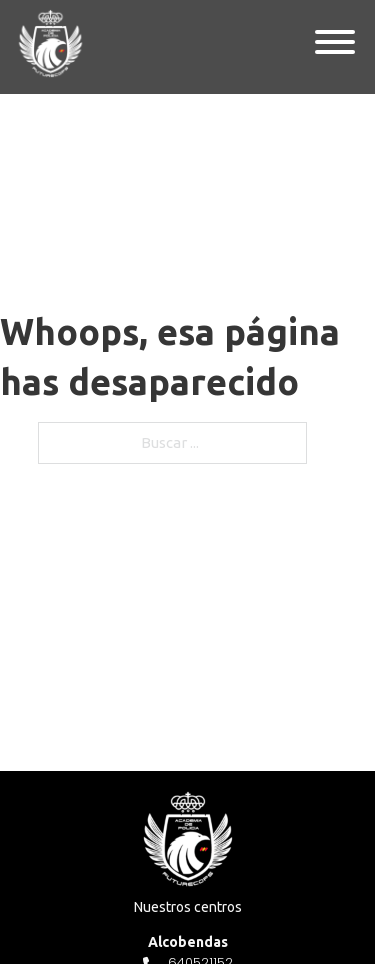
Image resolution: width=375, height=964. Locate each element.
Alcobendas (188, 942)
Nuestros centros (188, 907)
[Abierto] (335, 43)
